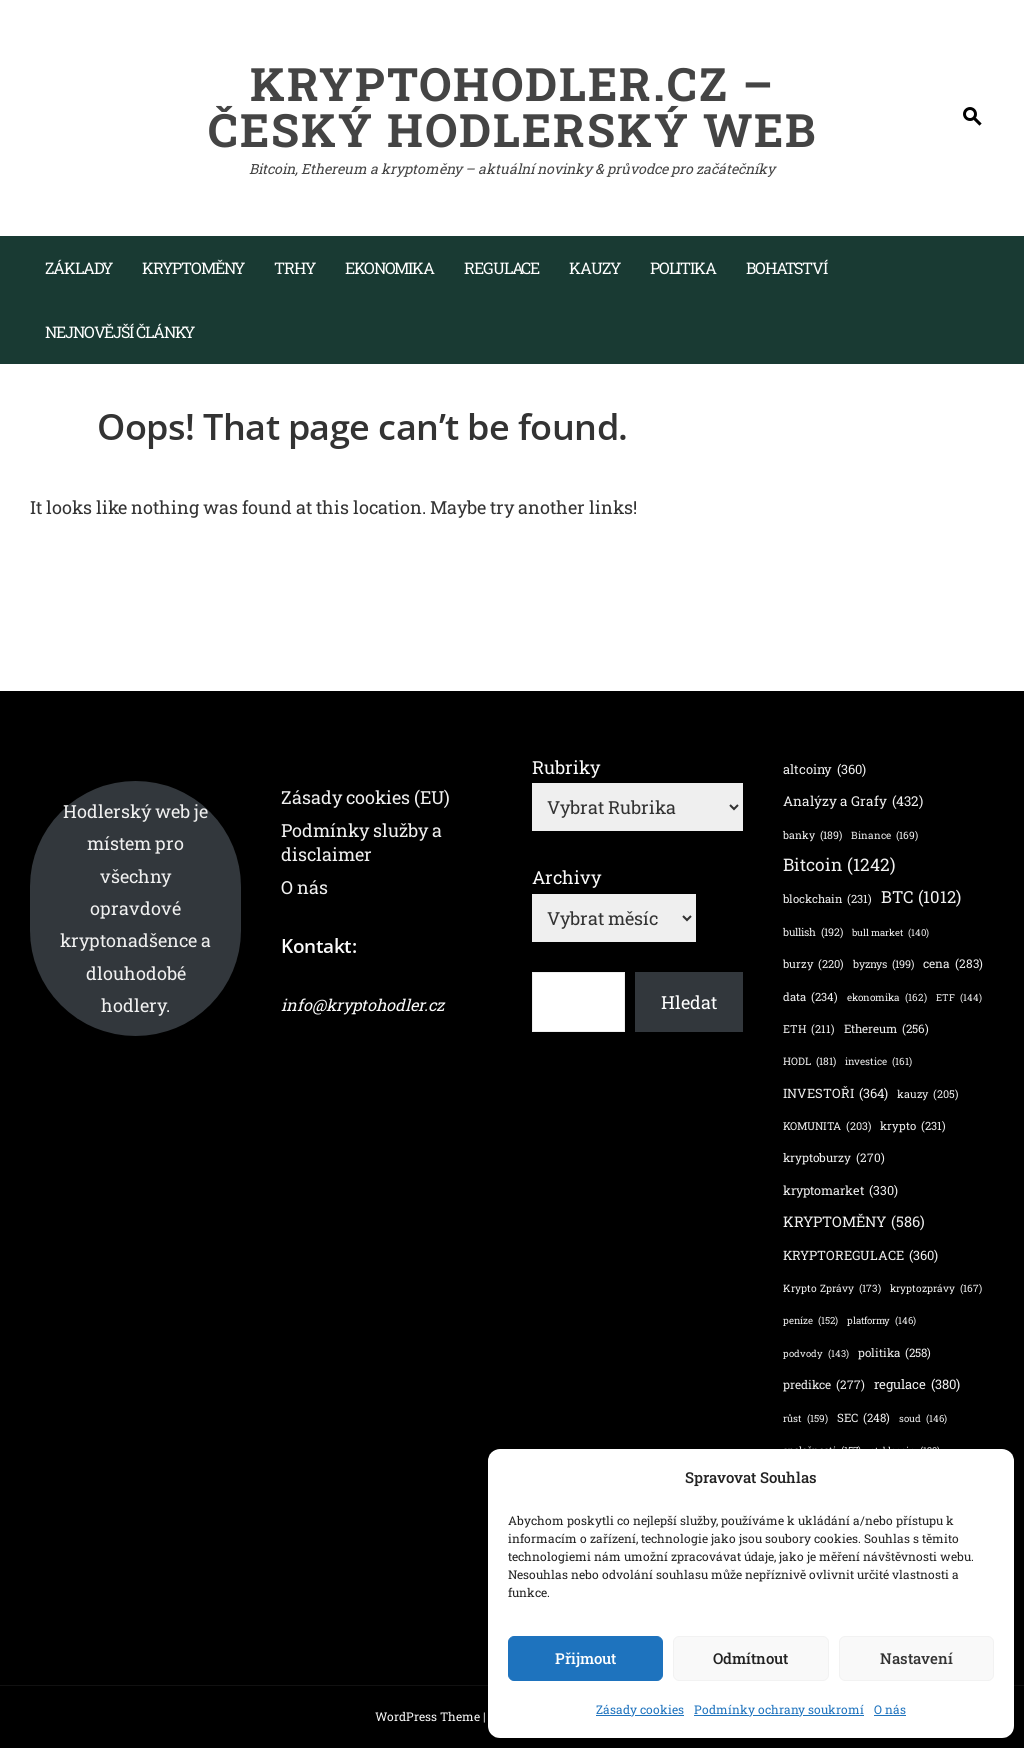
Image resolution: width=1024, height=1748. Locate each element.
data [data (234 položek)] (810, 997)
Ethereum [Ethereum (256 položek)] (886, 1028)
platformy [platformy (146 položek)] (881, 1320)
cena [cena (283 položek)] (953, 964)
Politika (683, 267)
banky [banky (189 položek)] (812, 835)
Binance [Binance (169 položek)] (884, 835)
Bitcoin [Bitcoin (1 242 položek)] (839, 864)
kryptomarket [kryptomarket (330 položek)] (840, 1190)
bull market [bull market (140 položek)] (890, 932)
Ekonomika (389, 267)
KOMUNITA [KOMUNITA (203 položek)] (827, 1126)
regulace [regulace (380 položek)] (917, 1385)
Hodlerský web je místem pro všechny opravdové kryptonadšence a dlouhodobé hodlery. (135, 908)
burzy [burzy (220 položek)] (813, 964)
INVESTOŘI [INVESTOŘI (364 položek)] (835, 1092)
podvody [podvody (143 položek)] (816, 1353)
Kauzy (594, 267)
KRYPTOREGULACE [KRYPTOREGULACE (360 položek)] (860, 1254)
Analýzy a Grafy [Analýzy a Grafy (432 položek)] (853, 801)
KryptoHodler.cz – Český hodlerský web (512, 106)
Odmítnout (750, 1658)
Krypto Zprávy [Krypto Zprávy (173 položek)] (832, 1288)
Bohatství (786, 267)
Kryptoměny (193, 267)
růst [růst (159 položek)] (805, 1419)
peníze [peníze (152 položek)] (810, 1321)
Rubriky (566, 767)
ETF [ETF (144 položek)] (959, 997)
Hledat (689, 1002)
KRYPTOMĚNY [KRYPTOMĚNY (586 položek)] (854, 1222)
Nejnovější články (119, 331)
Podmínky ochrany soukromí (779, 1709)
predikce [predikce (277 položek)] (824, 1384)
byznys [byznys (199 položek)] (883, 964)
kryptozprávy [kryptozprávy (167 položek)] (936, 1288)
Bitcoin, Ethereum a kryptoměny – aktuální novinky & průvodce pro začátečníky (512, 168)
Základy (78, 267)
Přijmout (585, 1658)
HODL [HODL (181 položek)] (809, 1061)
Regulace (501, 267)
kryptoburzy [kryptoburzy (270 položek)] (834, 1157)
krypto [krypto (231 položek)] (913, 1126)
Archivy (566, 877)
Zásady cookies (640, 1709)
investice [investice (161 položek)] (878, 1062)
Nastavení (916, 1658)
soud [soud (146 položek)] (923, 1418)
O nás (890, 1709)
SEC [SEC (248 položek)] (863, 1418)
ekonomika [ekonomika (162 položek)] (887, 998)
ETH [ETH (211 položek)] (809, 1029)
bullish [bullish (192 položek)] (813, 932)
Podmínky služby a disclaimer (361, 841)
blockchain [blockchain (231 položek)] (827, 899)
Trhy (294, 267)
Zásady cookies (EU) (365, 797)
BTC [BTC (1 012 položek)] (921, 897)
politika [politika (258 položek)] (894, 1352)
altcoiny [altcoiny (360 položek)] (824, 768)
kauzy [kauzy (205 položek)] (927, 1094)
